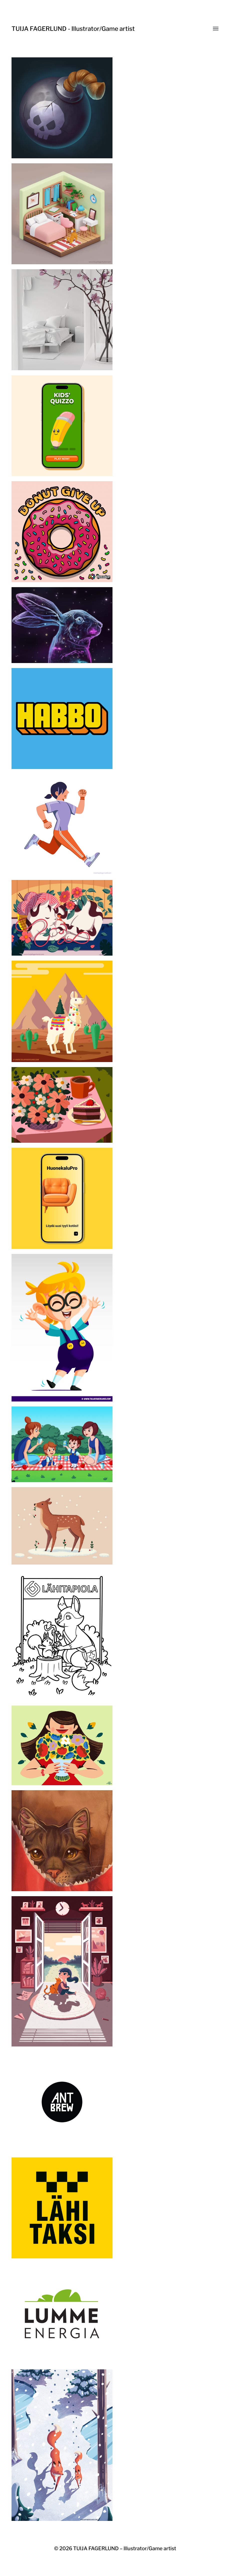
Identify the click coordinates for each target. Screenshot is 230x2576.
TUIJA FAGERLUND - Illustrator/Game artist (73, 28)
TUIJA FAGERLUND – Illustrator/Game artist (124, 2548)
